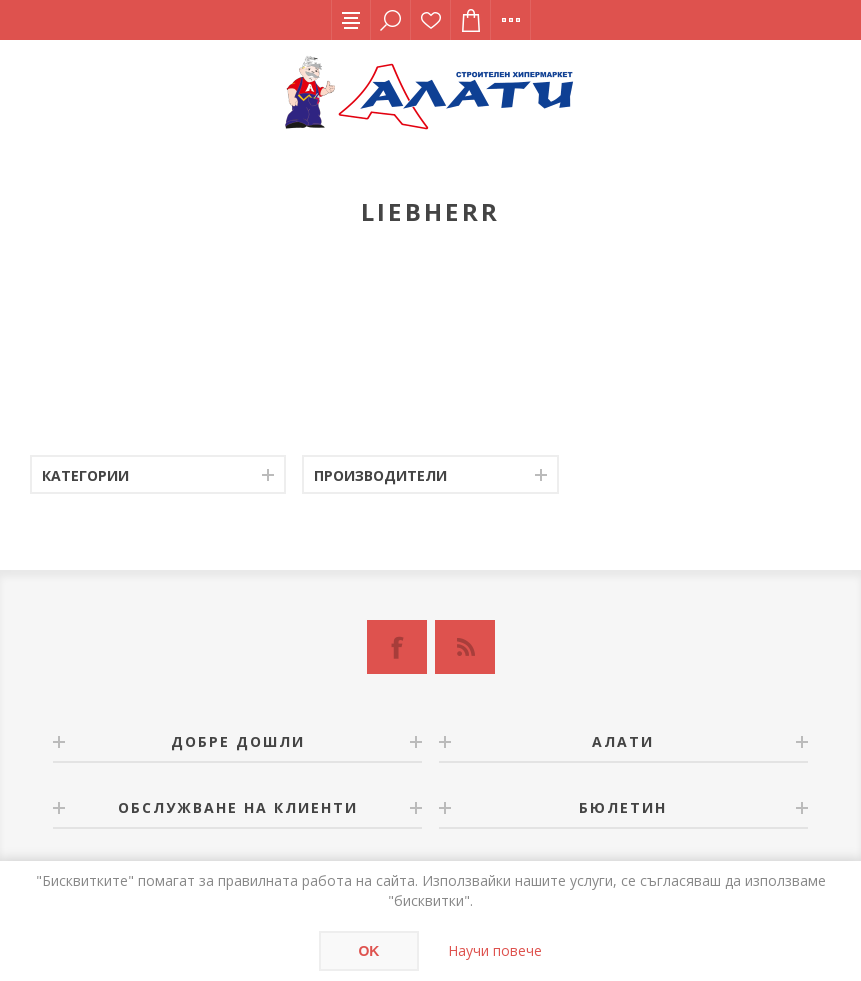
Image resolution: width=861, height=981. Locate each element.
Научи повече (495, 950)
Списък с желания (431, 20)
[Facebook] (397, 647)
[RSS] (465, 647)
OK (368, 951)
